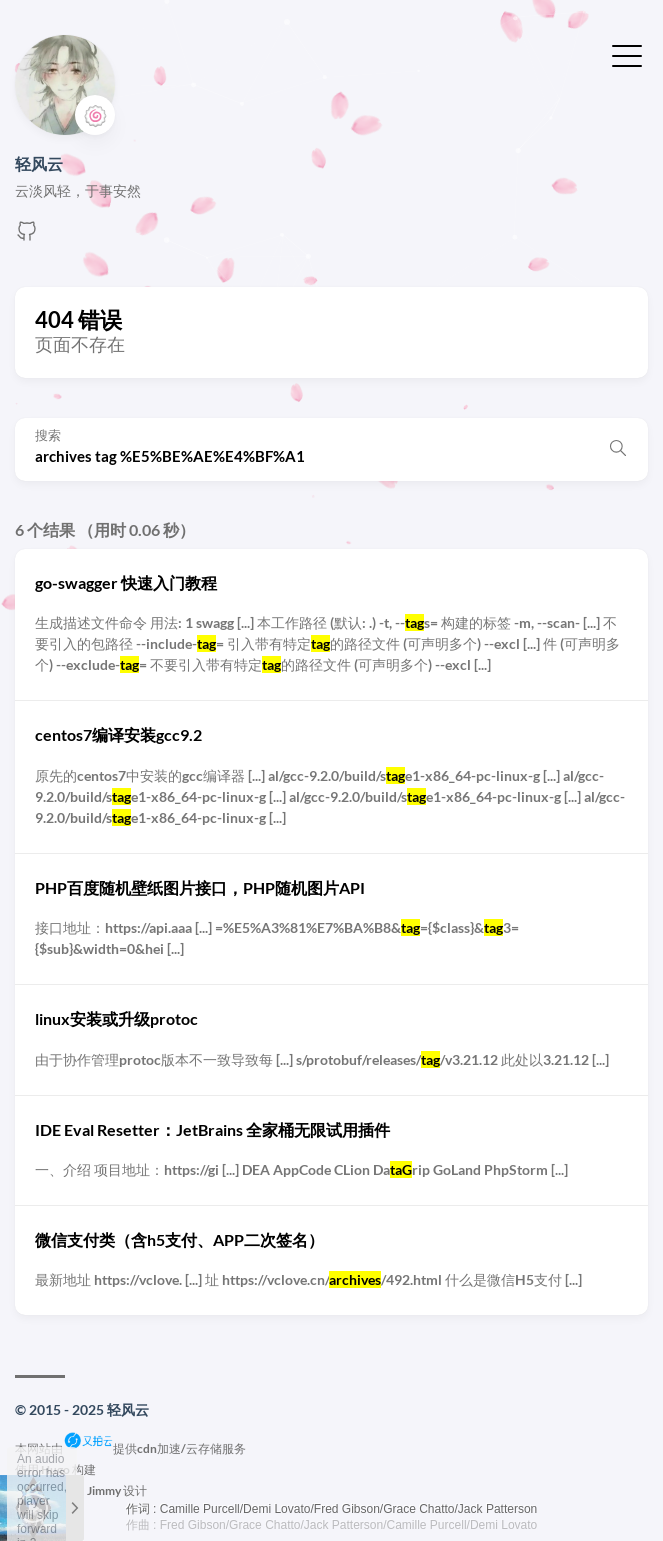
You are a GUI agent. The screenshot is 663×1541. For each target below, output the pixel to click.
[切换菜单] (627, 54)
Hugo (55, 1469)
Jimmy (104, 1490)
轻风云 (39, 163)
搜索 (48, 435)
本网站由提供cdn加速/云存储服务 (130, 1448)
